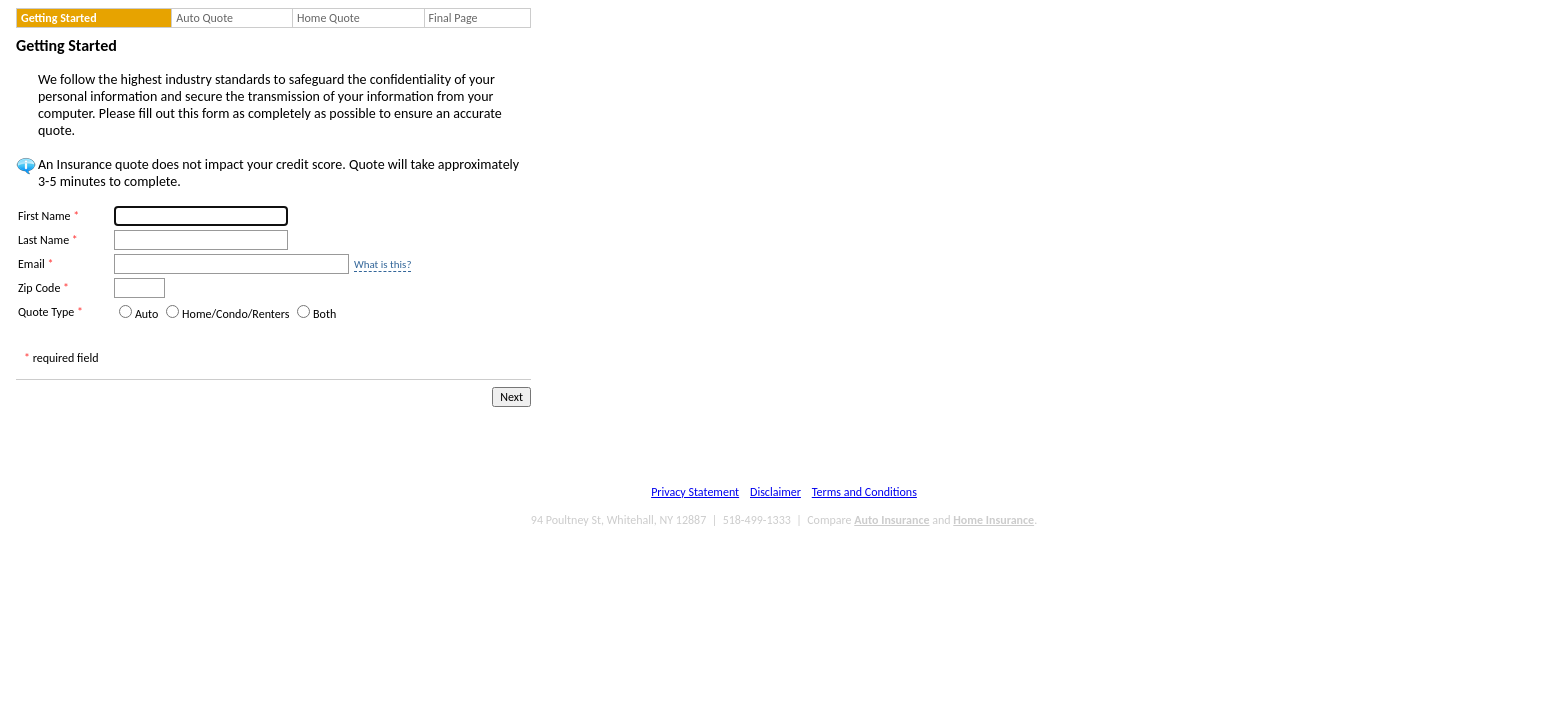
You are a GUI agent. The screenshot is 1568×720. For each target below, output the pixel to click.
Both (324, 314)
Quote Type (50, 312)
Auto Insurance (891, 520)
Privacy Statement (695, 492)
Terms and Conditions (864, 492)
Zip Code (43, 288)
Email (35, 264)
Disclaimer (775, 492)
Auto (146, 314)
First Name (48, 216)
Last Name (48, 240)
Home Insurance (993, 520)
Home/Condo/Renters (235, 314)
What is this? (383, 265)
